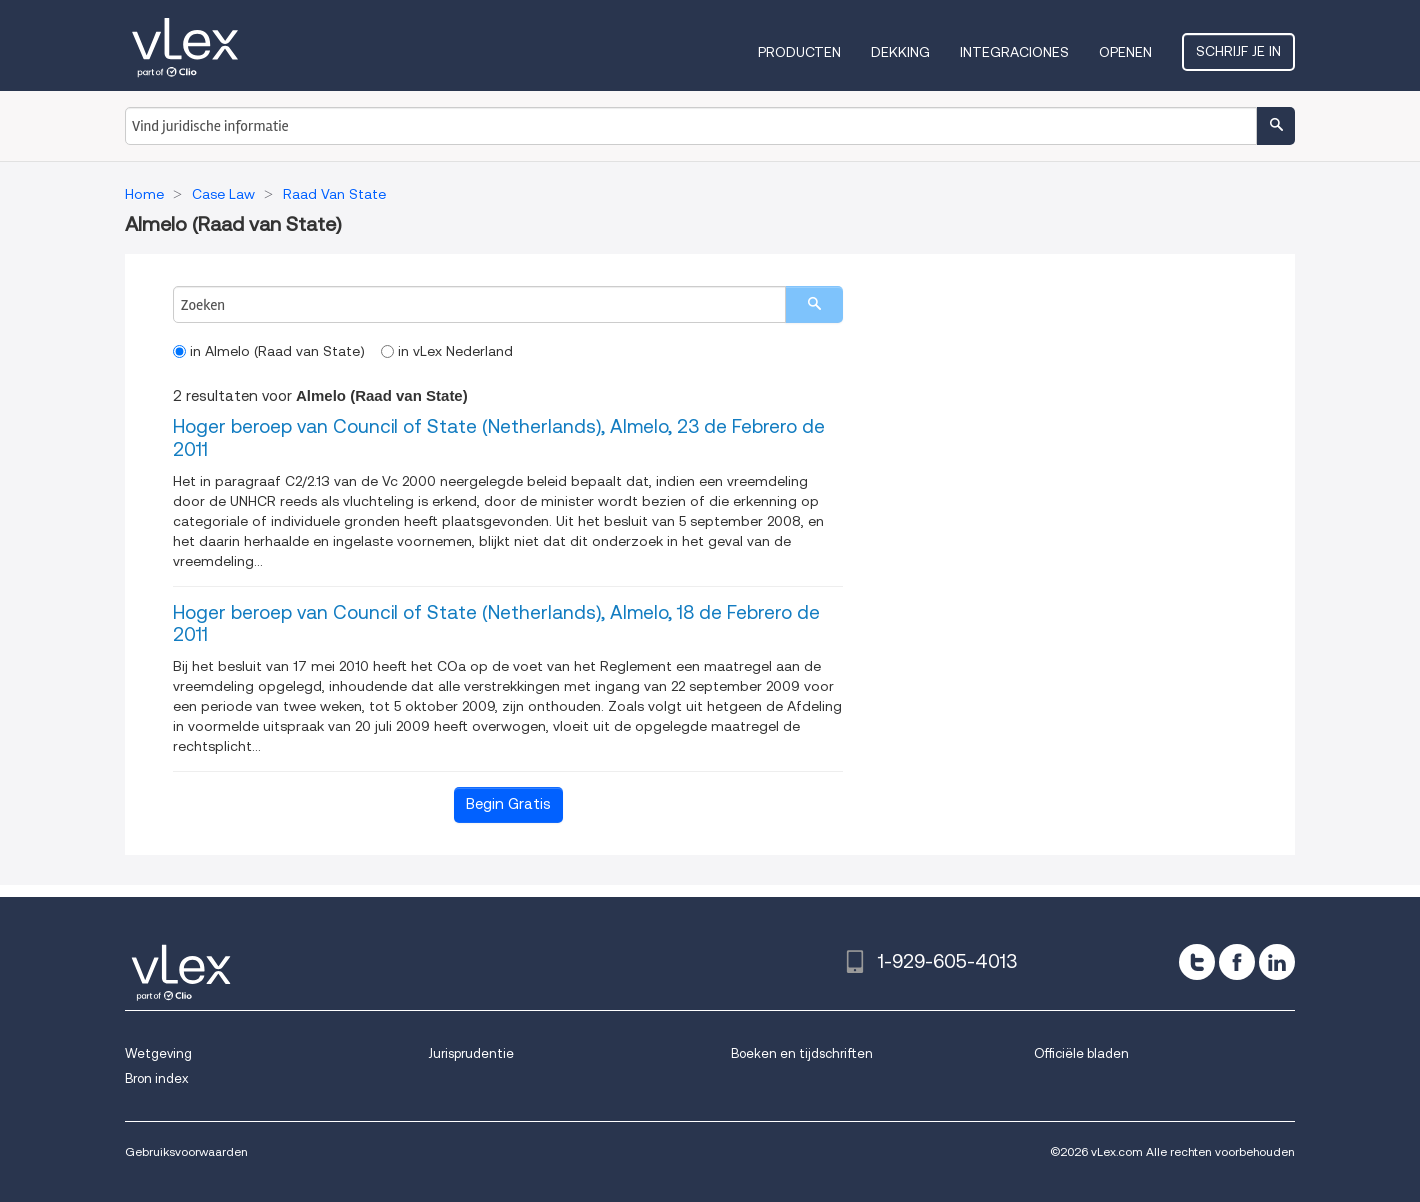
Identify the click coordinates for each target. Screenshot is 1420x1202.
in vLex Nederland (447, 351)
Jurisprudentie (471, 1053)
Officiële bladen (1081, 1053)
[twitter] (1197, 962)
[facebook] (1237, 962)
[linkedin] (1277, 962)
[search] (814, 304)
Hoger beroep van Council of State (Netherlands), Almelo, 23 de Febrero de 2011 (499, 438)
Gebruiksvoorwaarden (186, 1151)
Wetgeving (158, 1053)
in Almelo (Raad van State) (269, 351)
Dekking (900, 52)
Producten (799, 52)
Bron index (156, 1078)
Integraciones (1014, 52)
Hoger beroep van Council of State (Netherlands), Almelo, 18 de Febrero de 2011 (496, 624)
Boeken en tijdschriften (802, 1053)
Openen (1125, 52)
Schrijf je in (1238, 51)
